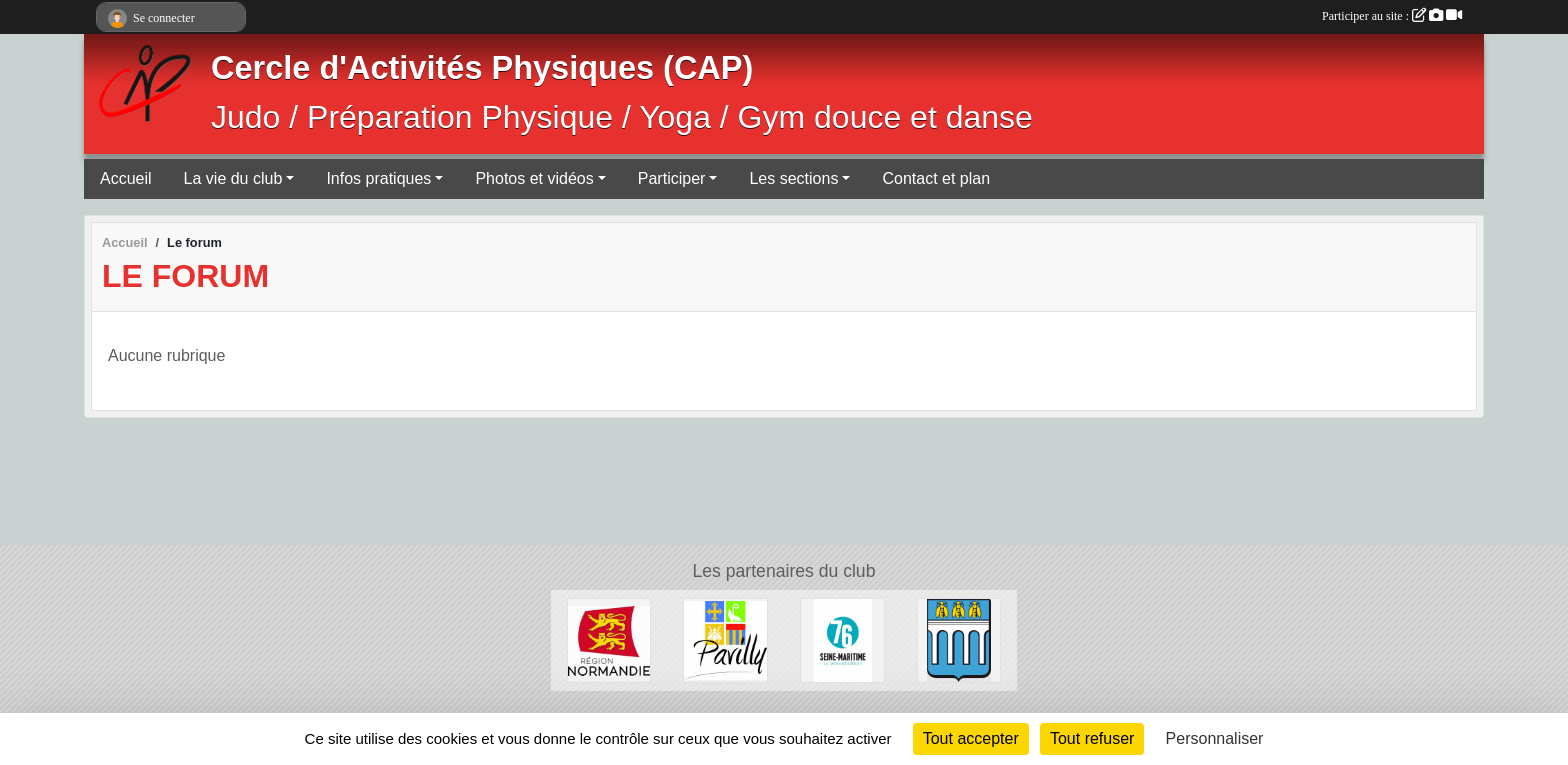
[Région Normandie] (609, 639)
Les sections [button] (793, 178)
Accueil (126, 178)
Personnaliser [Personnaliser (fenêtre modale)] (1215, 738)
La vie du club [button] (233, 178)
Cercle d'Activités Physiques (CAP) (482, 68)
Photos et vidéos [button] (534, 178)
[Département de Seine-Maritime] (842, 639)
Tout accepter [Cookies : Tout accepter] (971, 738)
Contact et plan (936, 178)
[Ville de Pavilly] (725, 639)
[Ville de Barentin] (959, 639)
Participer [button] (672, 178)
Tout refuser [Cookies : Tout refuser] (1092, 738)
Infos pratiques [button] (378, 178)
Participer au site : (1392, 16)
